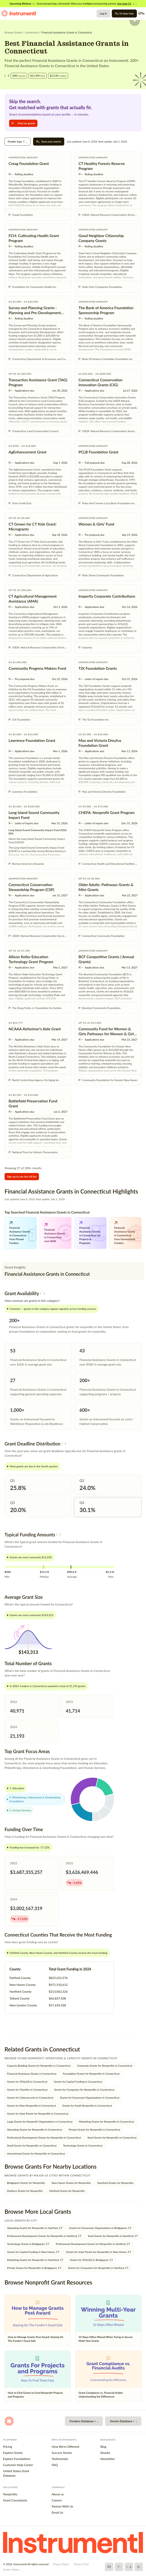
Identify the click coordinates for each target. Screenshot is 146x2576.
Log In (103, 13)
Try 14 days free (124, 13)
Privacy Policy (61, 2564)
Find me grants (23, 123)
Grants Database (123, 2421)
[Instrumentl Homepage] (19, 13)
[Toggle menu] (141, 13)
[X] (119, 2567)
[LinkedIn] (139, 2567)
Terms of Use (81, 2564)
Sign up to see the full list (21, 1176)
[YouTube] (129, 2567)
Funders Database (84, 2421)
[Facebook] (109, 2567)
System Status (11, 2569)
